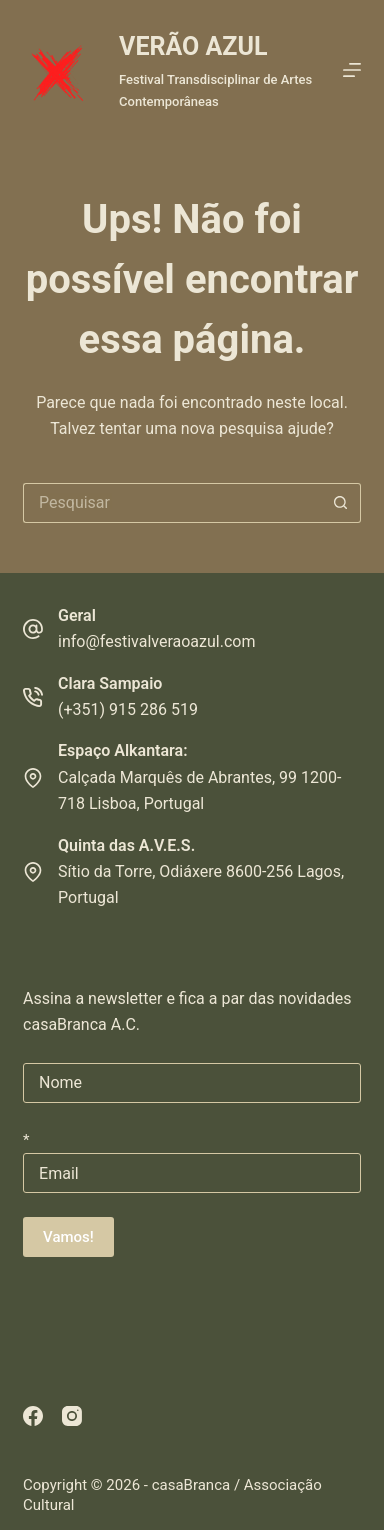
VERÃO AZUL (193, 46)
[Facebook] (33, 1416)
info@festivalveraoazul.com (156, 641)
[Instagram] (72, 1416)
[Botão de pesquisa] (341, 503)
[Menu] (352, 70)
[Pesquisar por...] (172, 503)
